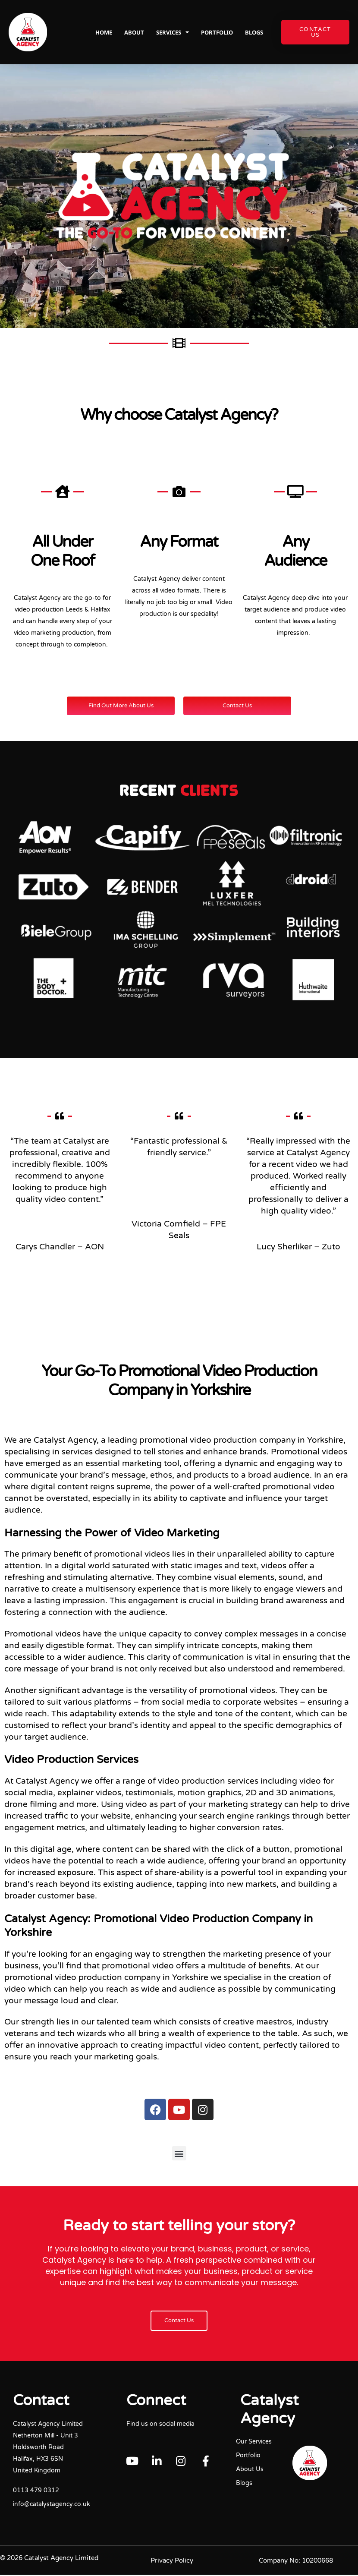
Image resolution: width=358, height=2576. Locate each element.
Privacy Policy (172, 2562)
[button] (179, 2154)
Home (103, 32)
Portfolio (217, 32)
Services (172, 32)
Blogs (254, 32)
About (134, 32)
